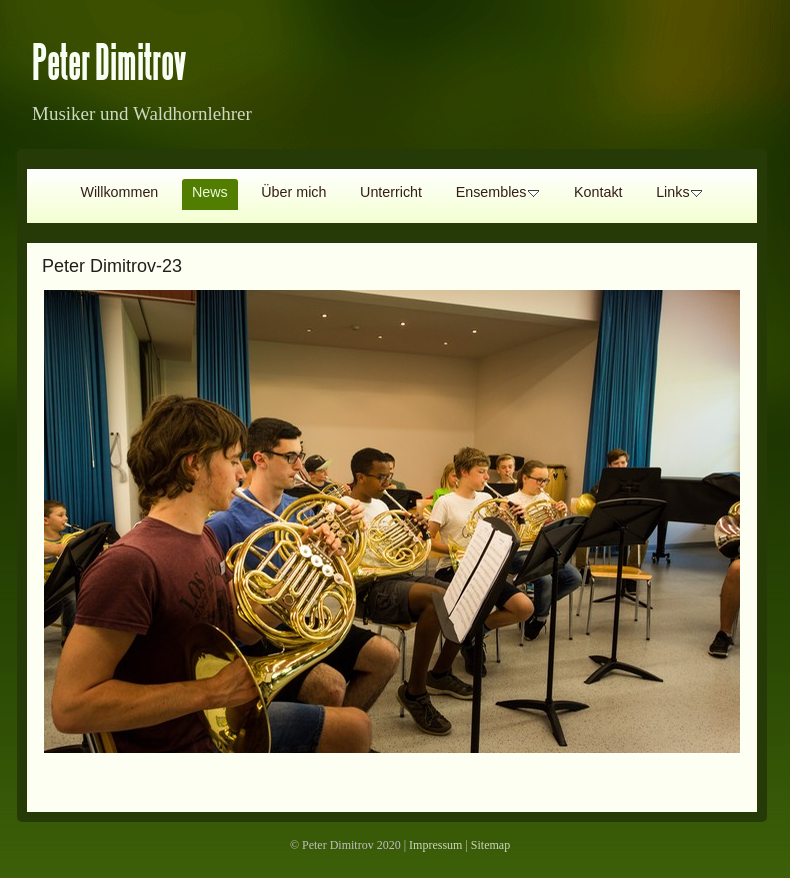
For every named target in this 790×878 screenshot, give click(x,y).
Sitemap (490, 845)
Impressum (435, 845)
